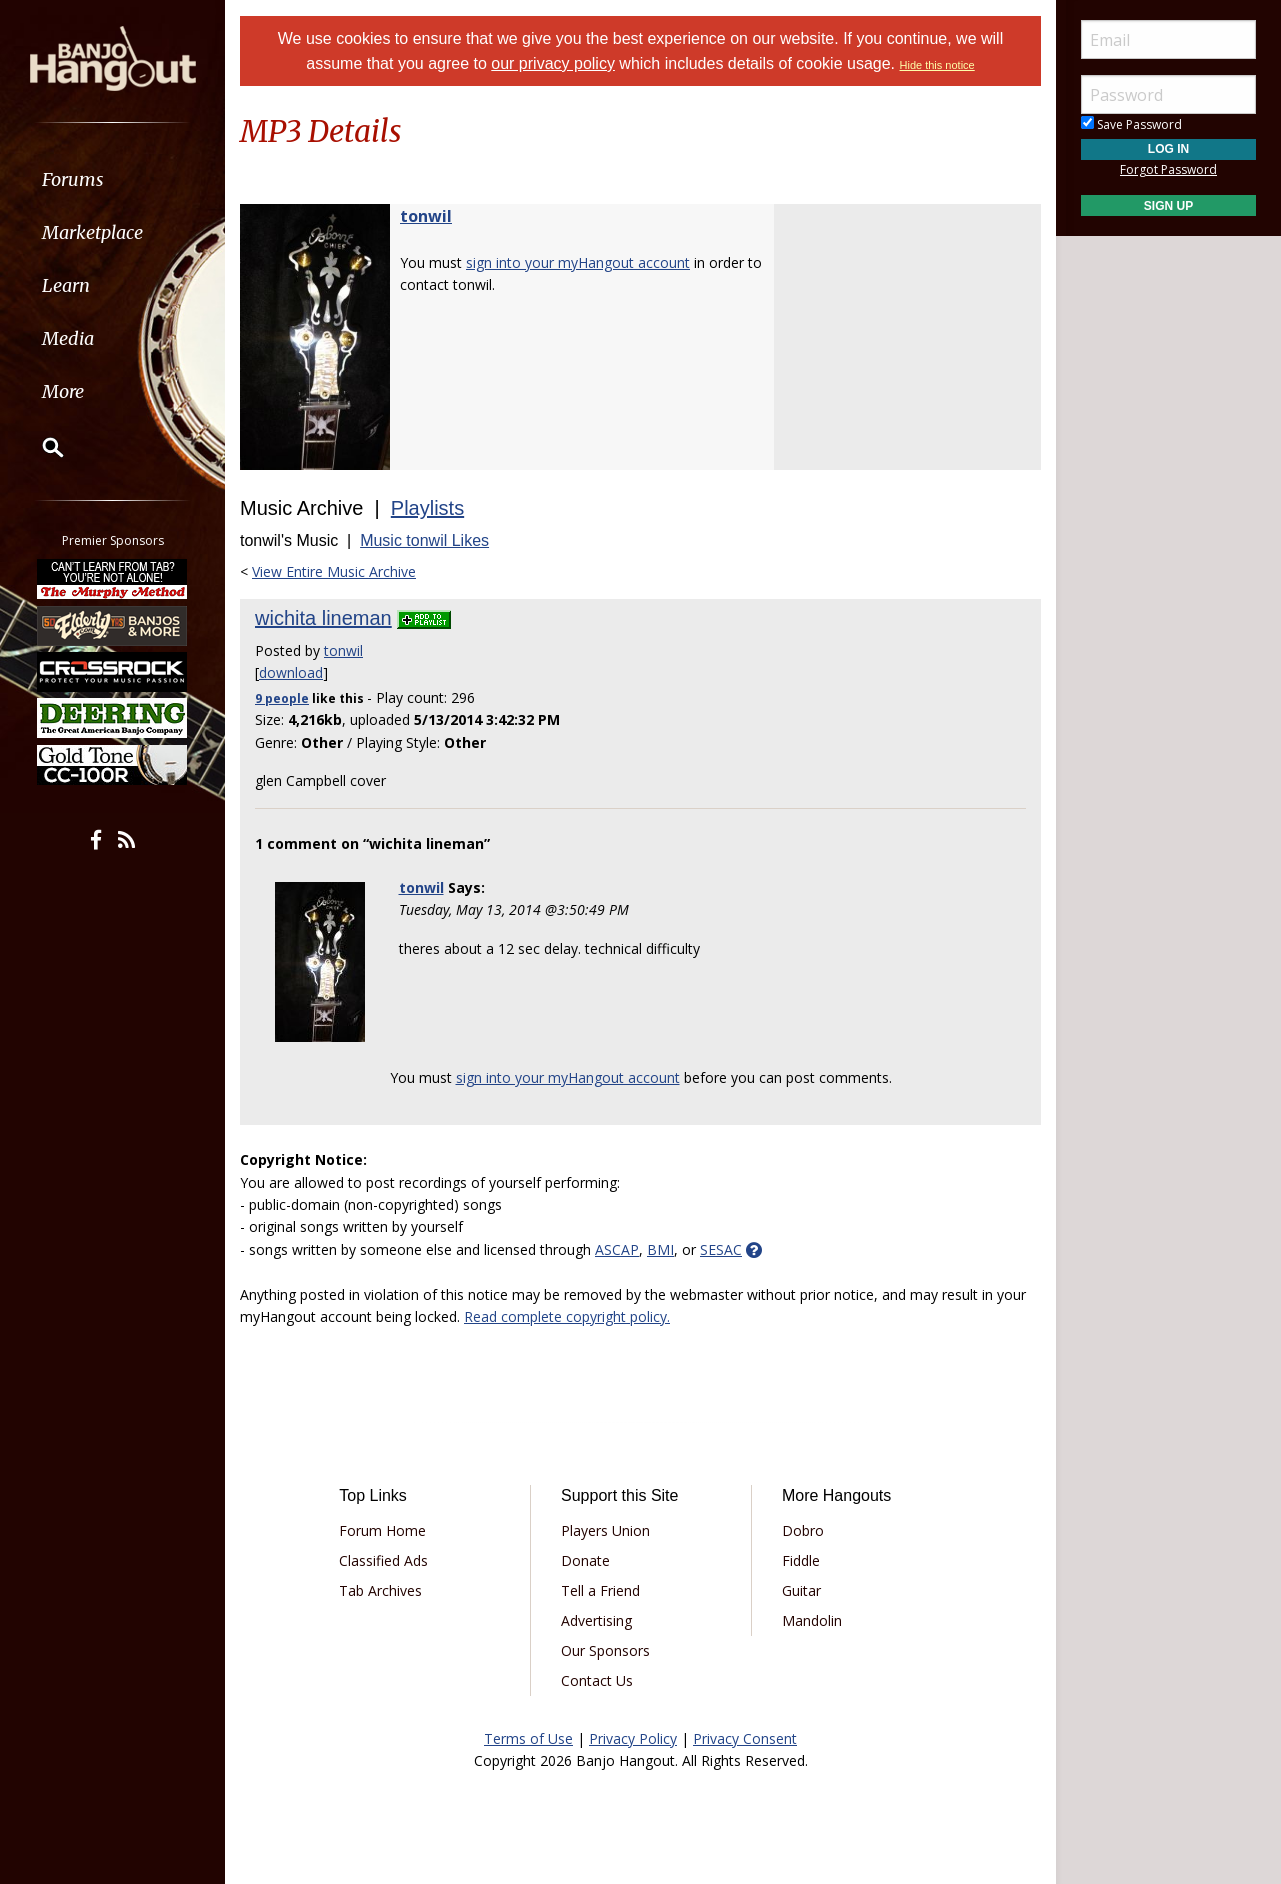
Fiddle (801, 1560)
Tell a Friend (600, 1590)
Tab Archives (380, 1590)
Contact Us (597, 1680)
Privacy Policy (633, 1738)
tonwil (426, 216)
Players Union (605, 1530)
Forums (73, 179)
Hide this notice (937, 65)
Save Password (1131, 124)
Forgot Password (1168, 169)
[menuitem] (112, 179)
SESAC (721, 1249)
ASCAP (617, 1249)
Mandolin (812, 1620)
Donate (585, 1560)
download (291, 672)
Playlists (427, 508)
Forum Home (382, 1530)
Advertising (596, 1620)
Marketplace (92, 232)
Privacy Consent (745, 1738)
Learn (66, 285)
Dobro (803, 1530)
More (63, 391)
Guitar (801, 1590)
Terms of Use (528, 1738)
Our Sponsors (605, 1650)
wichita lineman (323, 618)
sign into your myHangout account (578, 262)
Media (68, 338)
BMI (660, 1249)
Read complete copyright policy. (567, 1316)
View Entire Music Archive (334, 571)
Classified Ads (383, 1560)
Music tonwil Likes (424, 540)
